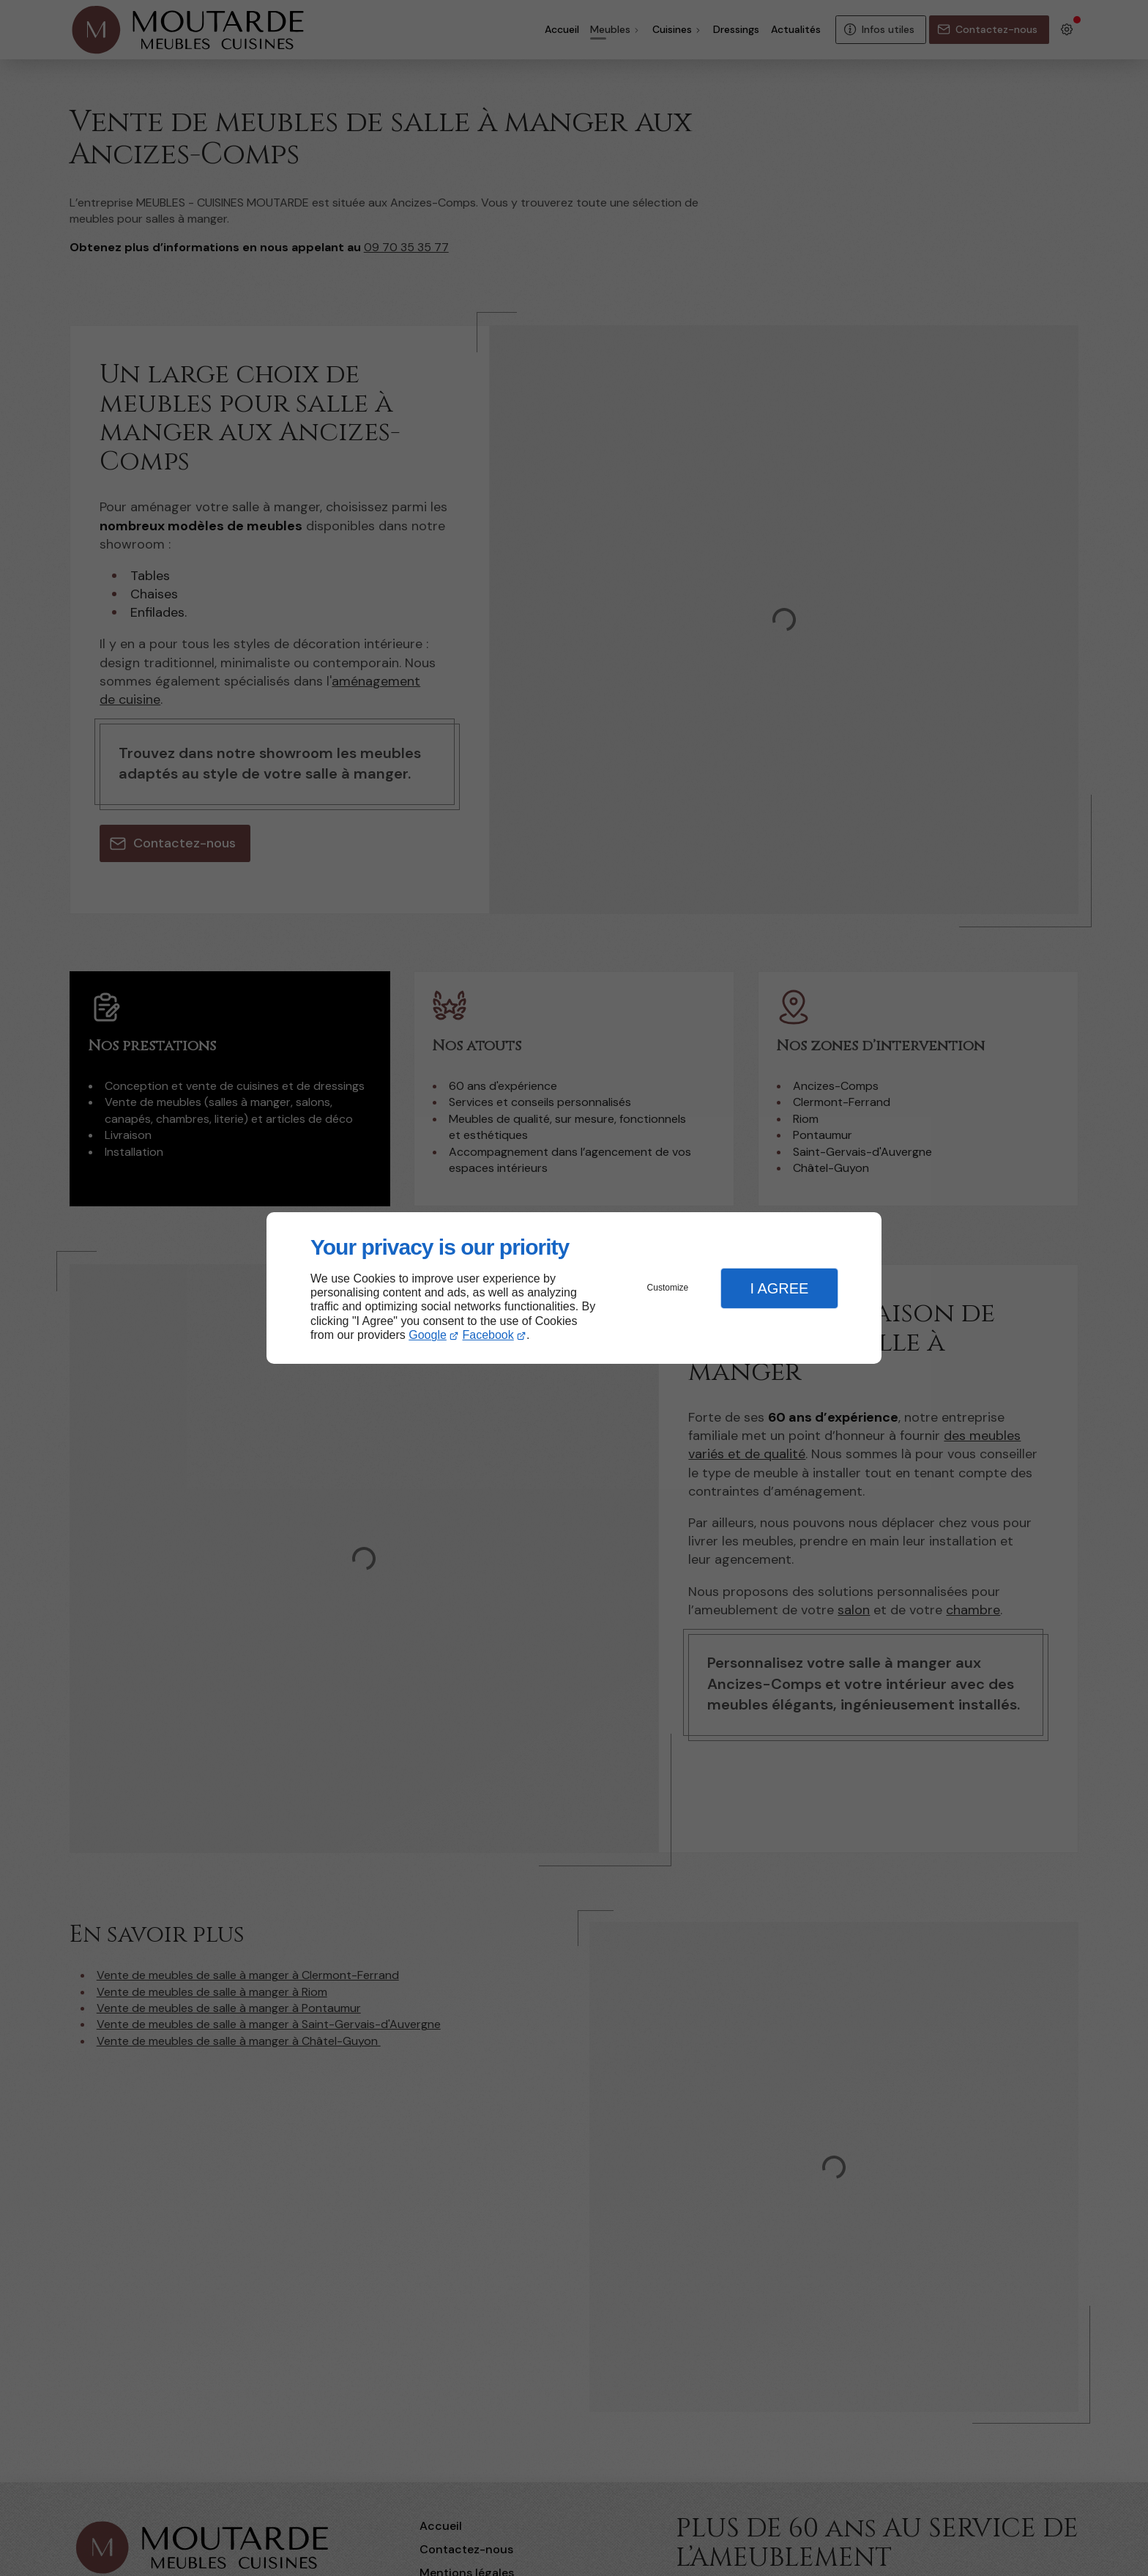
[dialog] (573, 1288)
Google (428, 1335)
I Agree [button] (779, 1288)
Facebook (488, 1335)
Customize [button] (668, 1288)
